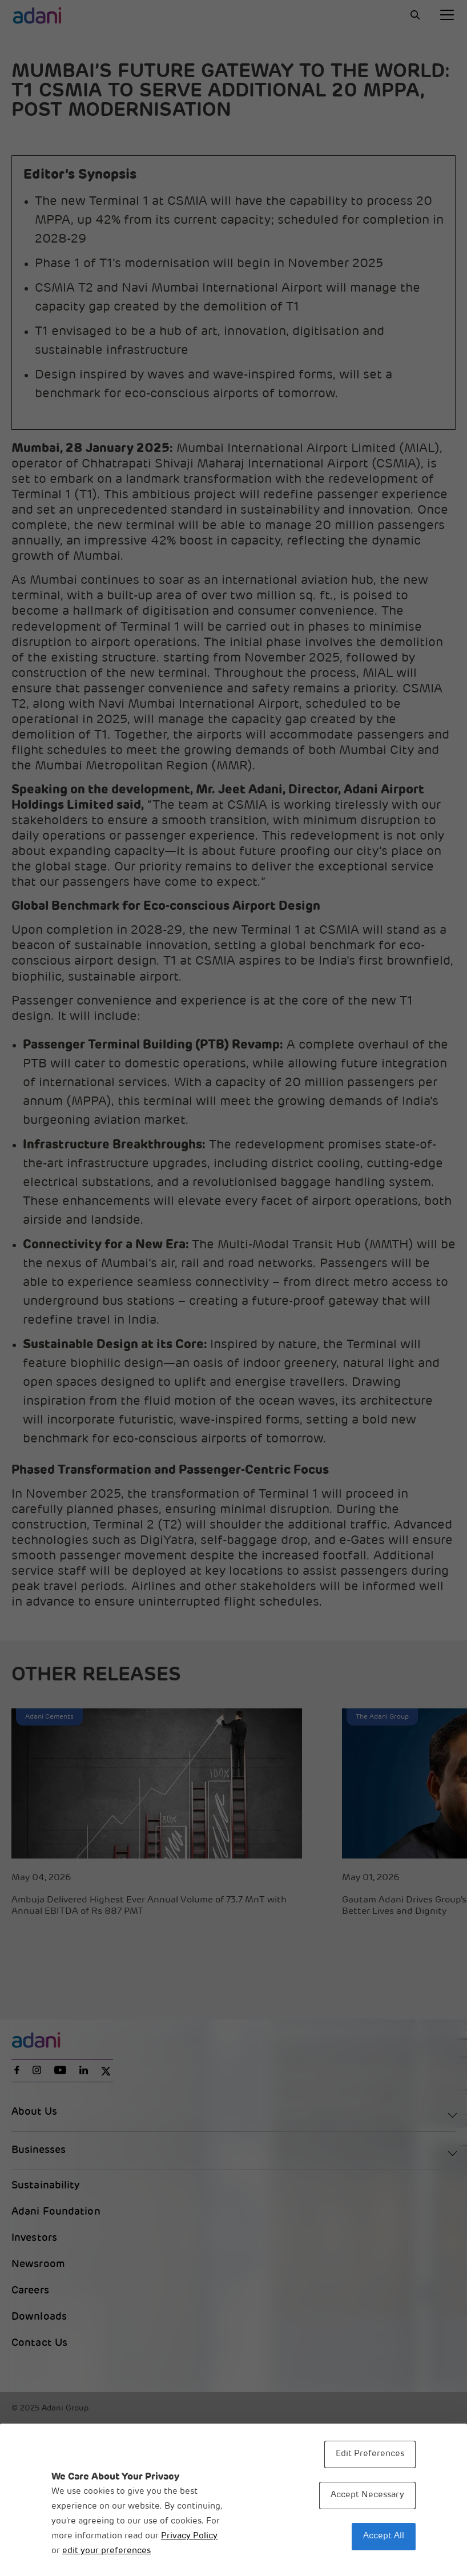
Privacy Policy (189, 2536)
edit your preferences (106, 2551)
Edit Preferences (370, 2454)
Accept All (383, 2536)
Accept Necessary (367, 2495)
